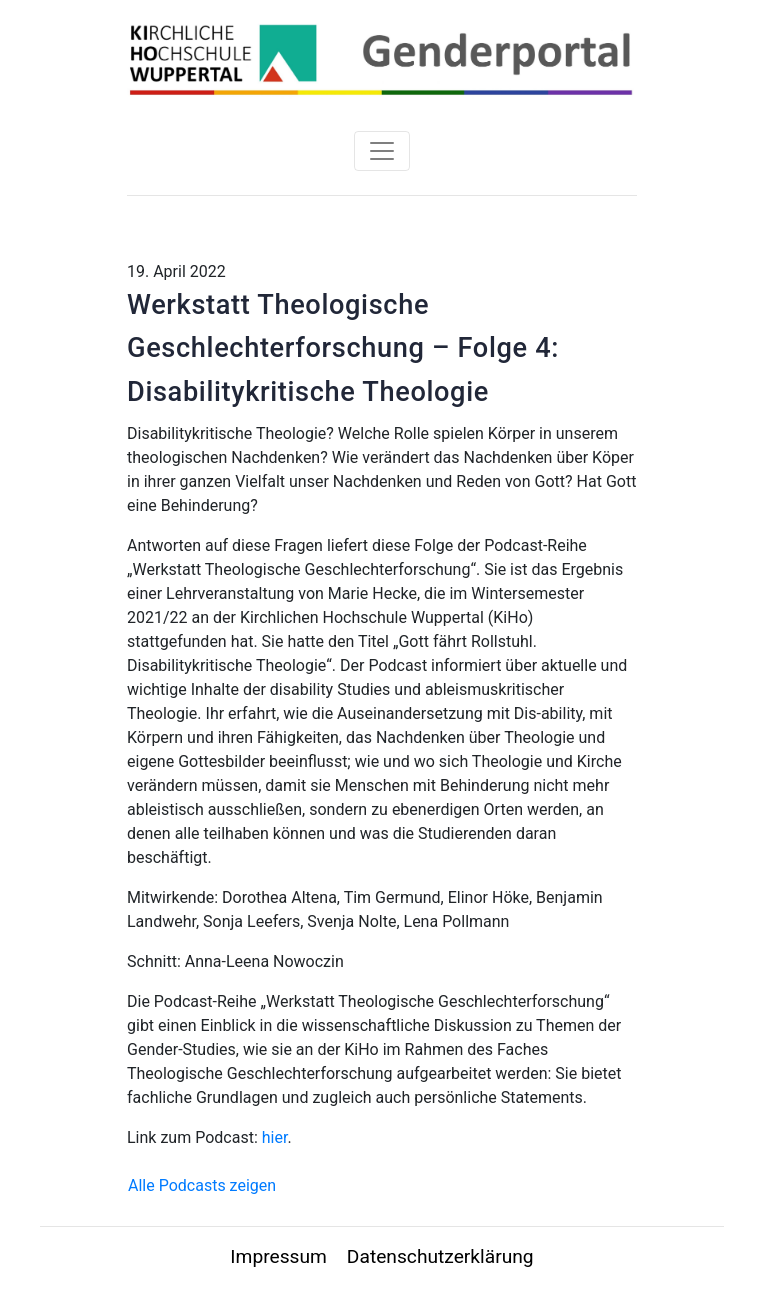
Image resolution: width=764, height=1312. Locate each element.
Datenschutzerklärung (440, 1256)
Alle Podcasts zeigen (202, 1185)
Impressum (278, 1256)
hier (275, 1137)
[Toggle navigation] (382, 151)
